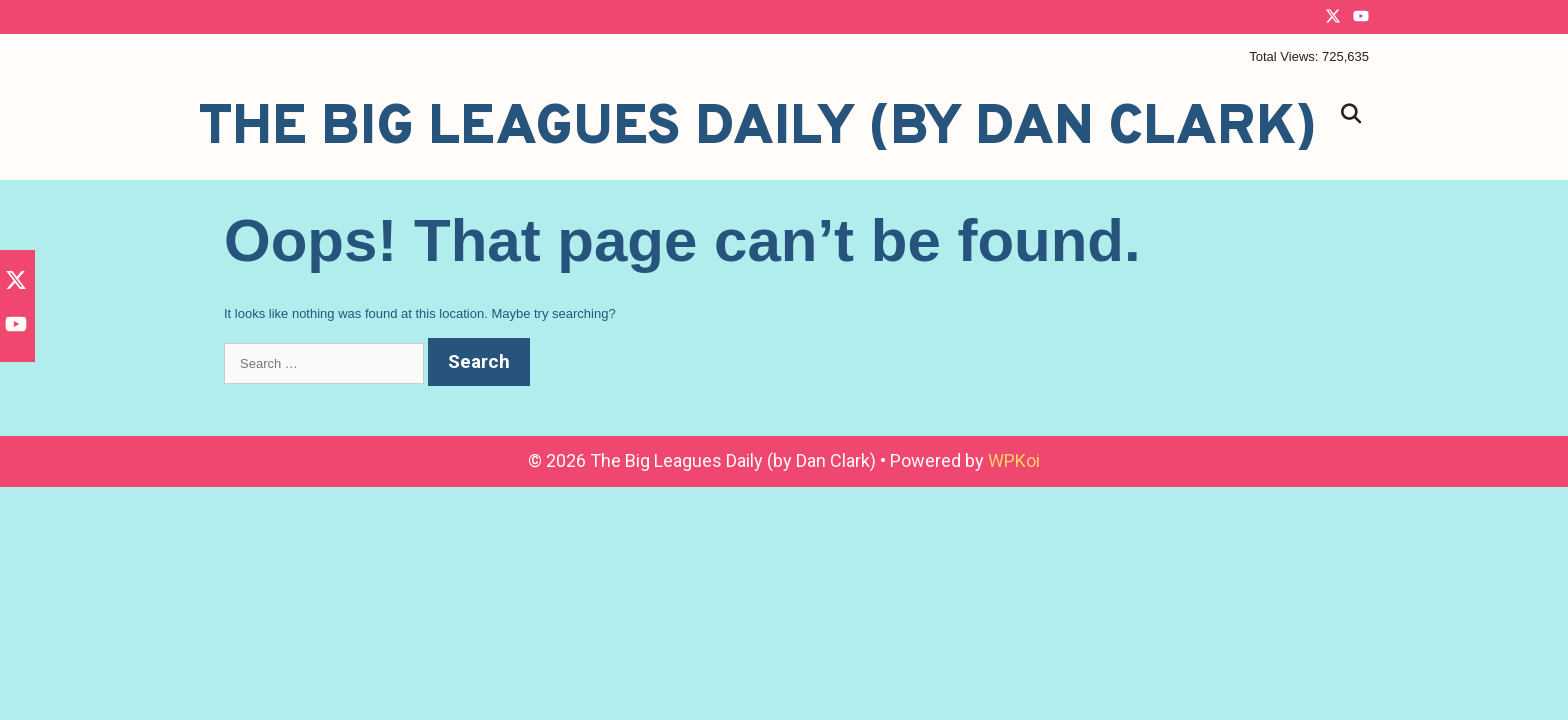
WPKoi (1014, 460)
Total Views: (1285, 56)
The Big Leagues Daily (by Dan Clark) (758, 129)
